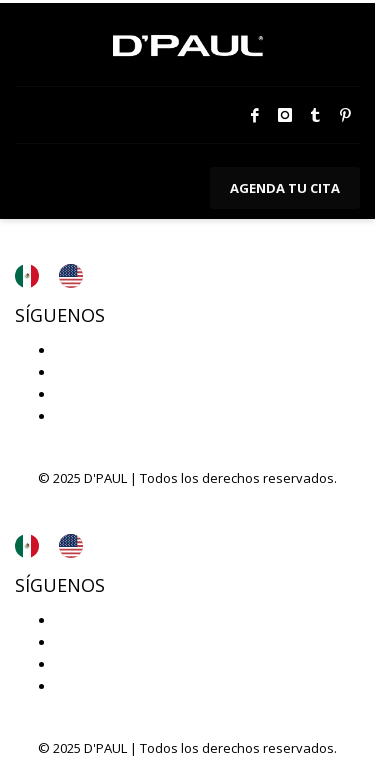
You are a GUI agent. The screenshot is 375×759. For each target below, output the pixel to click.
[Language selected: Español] (59, 276)
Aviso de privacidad (93, 229)
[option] (76, 276)
